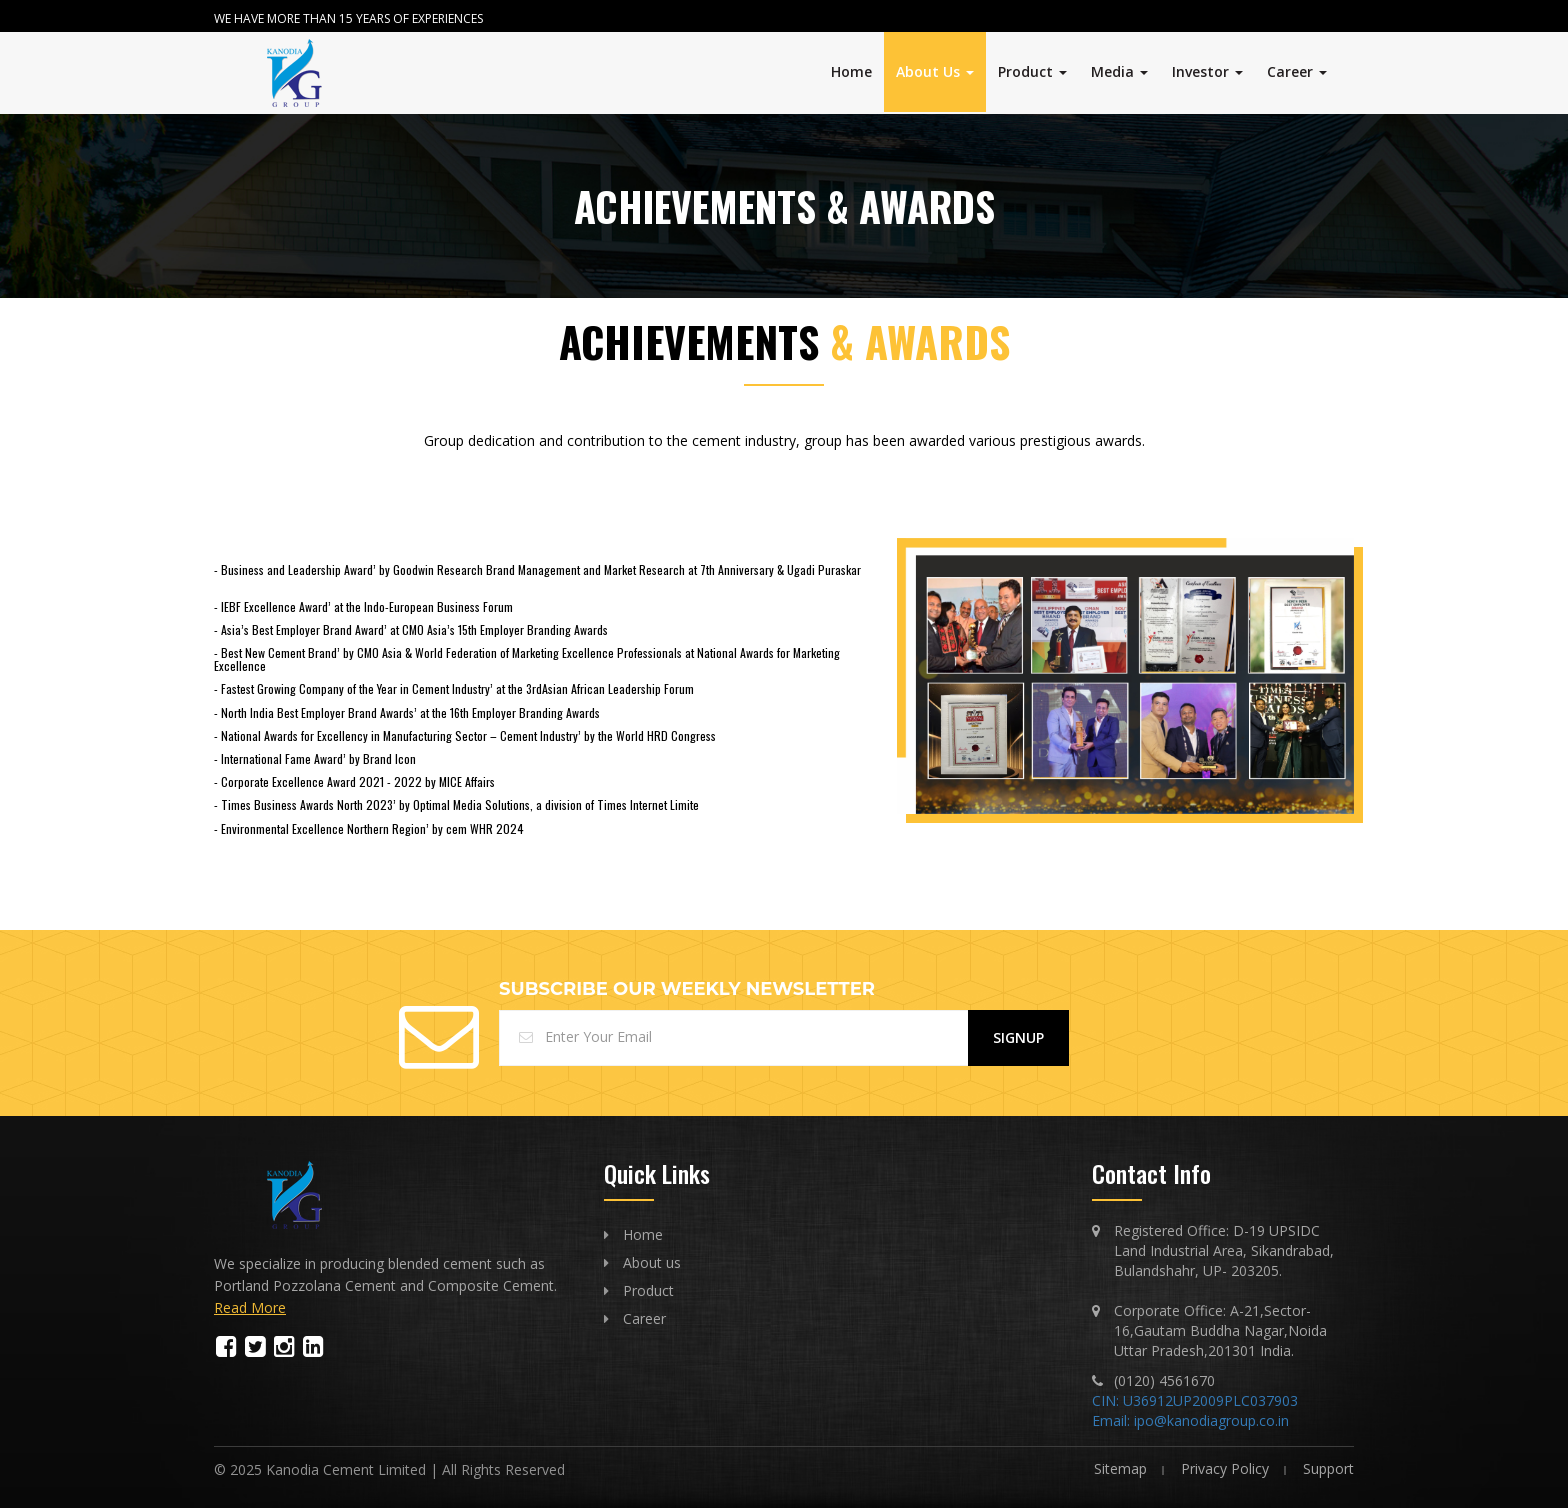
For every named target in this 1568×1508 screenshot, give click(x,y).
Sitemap (1120, 1468)
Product (1032, 71)
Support (1328, 1468)
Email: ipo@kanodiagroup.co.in (1190, 1420)
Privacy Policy (1225, 1468)
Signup (1018, 1037)
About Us (935, 71)
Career (1297, 71)
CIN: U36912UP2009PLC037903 (1195, 1400)
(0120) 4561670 (1164, 1380)
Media (1119, 71)
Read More (250, 1307)
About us (652, 1262)
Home (851, 71)
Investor (1207, 71)
